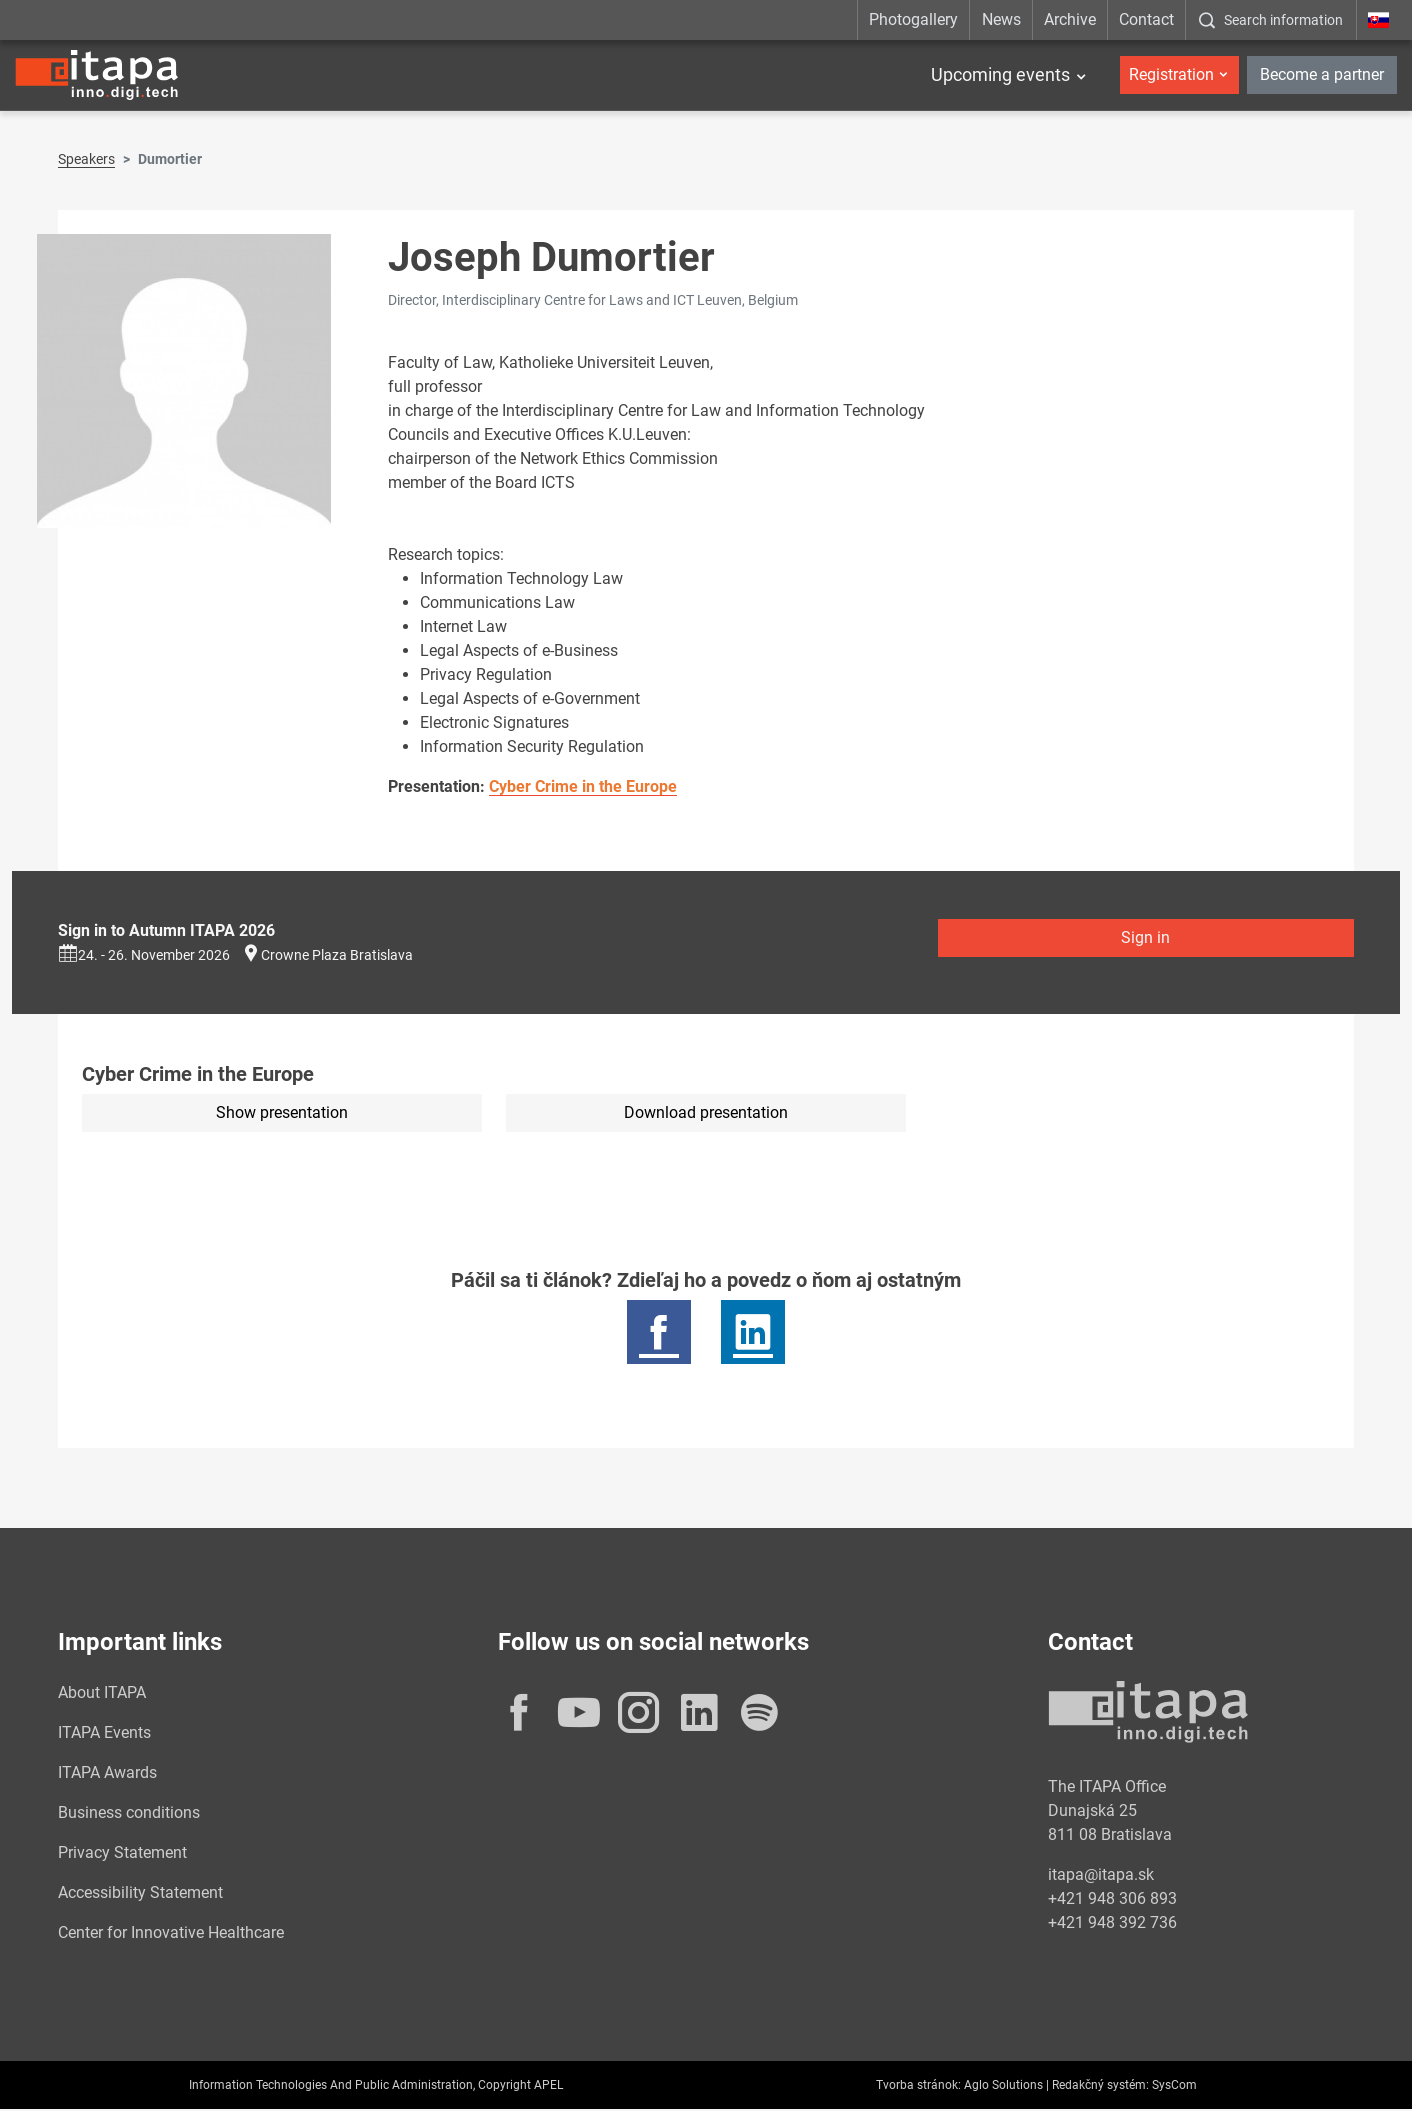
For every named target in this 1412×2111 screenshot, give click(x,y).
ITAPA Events (104, 1734)
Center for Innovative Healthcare (171, 1934)
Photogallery (913, 19)
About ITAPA (102, 1694)
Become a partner (1322, 74)
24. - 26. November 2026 (144, 957)
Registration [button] (1171, 74)
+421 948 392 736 (1112, 1924)
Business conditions (129, 1814)
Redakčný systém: (1100, 2087)
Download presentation (706, 1114)
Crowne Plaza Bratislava (337, 957)
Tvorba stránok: (918, 2087)
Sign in (1145, 939)
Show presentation (282, 1114)
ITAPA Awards (107, 1774)
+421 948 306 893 (1112, 1900)
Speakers (86, 161)
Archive (1070, 19)
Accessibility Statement (140, 1894)
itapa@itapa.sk (1101, 1876)
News (1001, 19)
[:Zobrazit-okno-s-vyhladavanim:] (1270, 20)
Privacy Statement (122, 1854)
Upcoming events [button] (1000, 75)
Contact (1146, 19)
